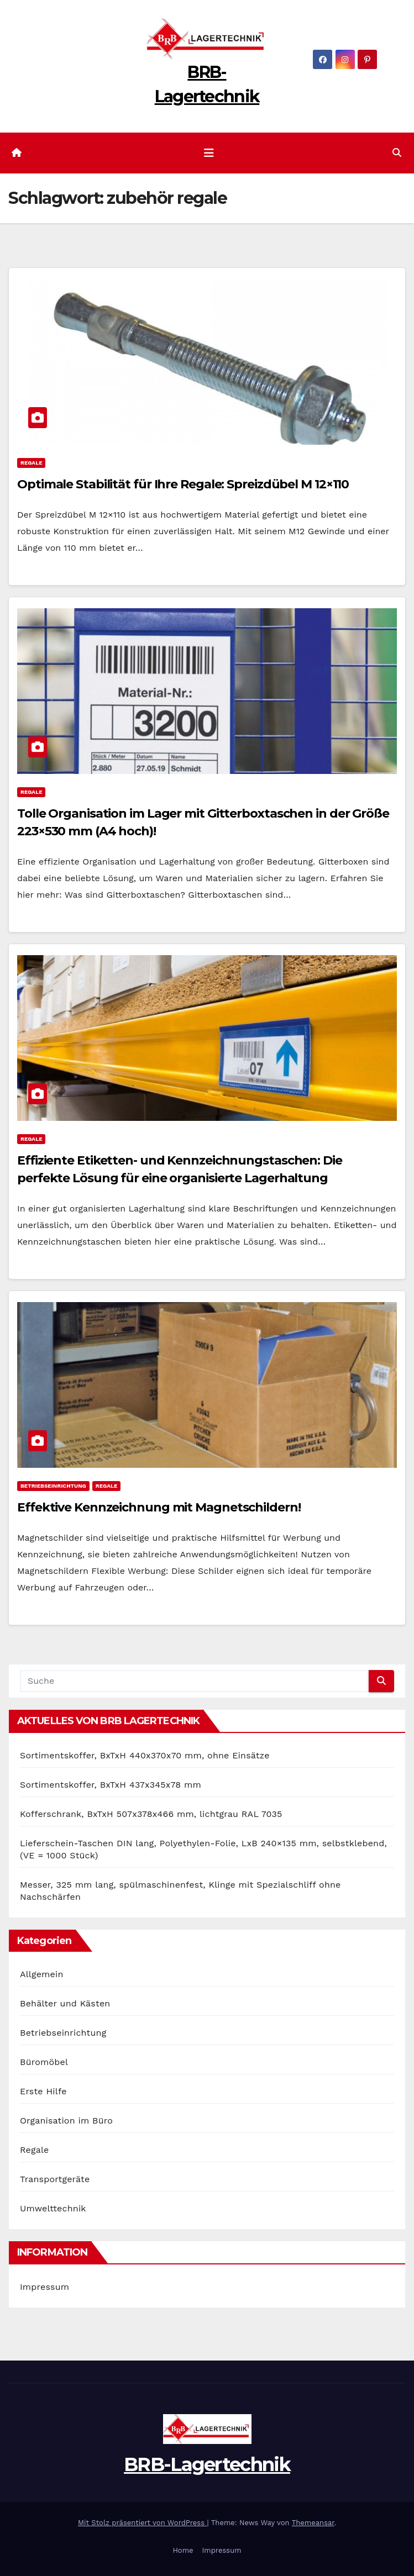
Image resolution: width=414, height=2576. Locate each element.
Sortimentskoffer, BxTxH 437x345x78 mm (110, 1784)
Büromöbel (44, 2062)
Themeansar (313, 2523)
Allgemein (42, 1974)
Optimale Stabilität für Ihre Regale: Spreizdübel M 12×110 (183, 484)
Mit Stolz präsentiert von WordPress (142, 2523)
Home (182, 2550)
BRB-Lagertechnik (207, 2464)
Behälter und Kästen (65, 2003)
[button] (396, 152)
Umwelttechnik (53, 2208)
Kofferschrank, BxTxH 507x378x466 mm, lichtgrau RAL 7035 (151, 1814)
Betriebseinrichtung (53, 1486)
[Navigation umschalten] (209, 153)
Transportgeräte (55, 2179)
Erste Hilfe (43, 2091)
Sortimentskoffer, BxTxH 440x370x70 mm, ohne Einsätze (145, 1755)
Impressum (44, 2287)
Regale (31, 463)
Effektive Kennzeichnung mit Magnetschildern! (159, 1507)
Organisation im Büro (66, 2120)
